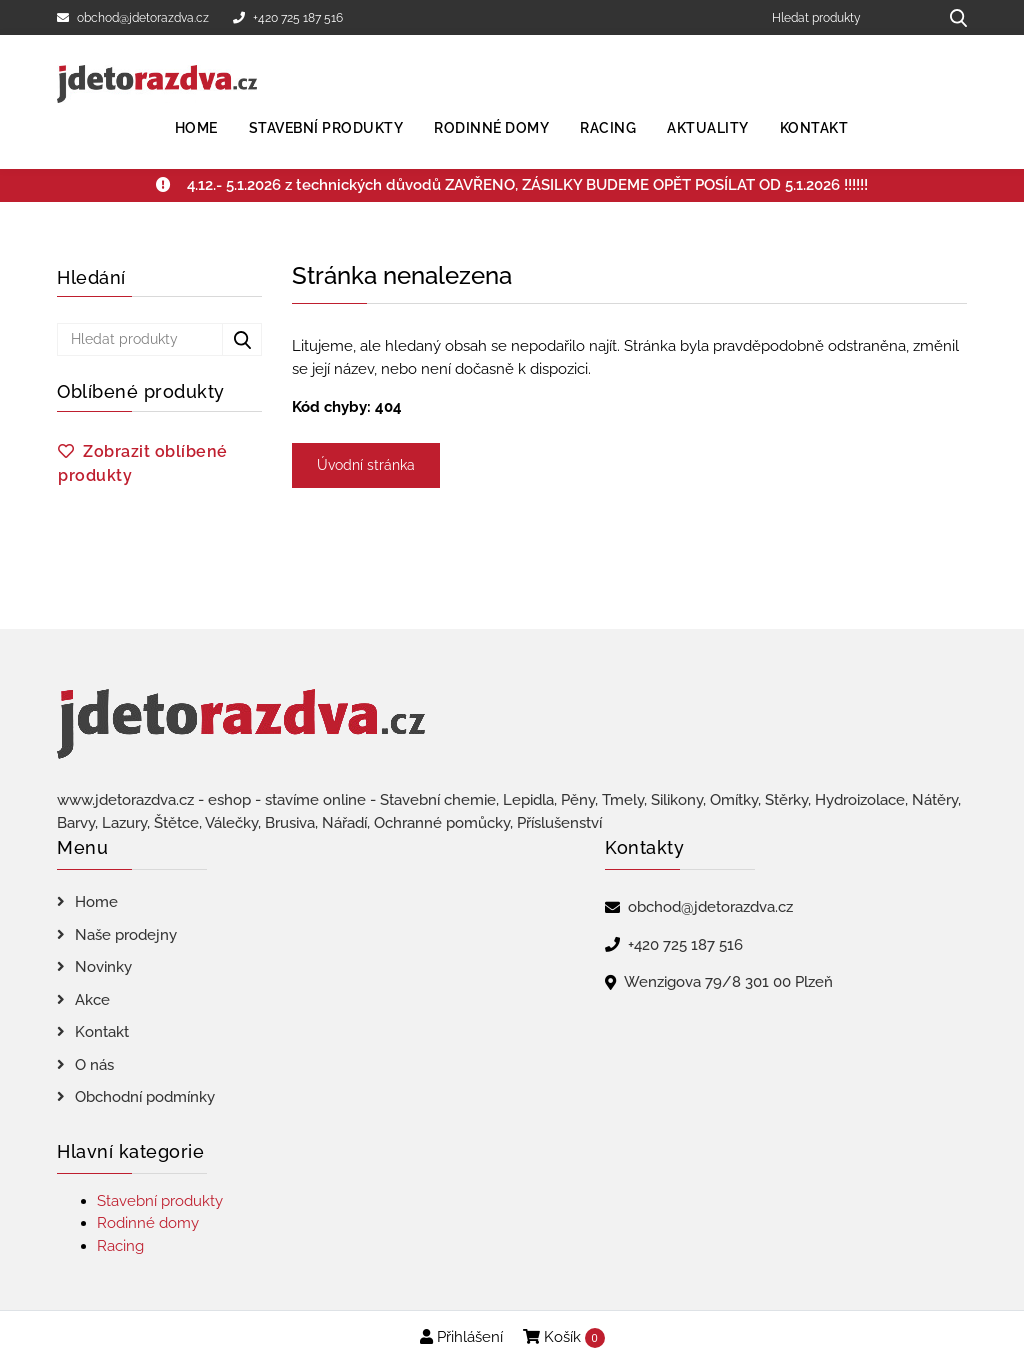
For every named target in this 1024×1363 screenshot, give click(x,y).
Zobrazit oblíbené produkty (143, 463)
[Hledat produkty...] (951, 17)
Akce (92, 1000)
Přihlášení (461, 1337)
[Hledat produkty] (847, 17)
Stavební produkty (326, 128)
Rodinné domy (491, 128)
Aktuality (708, 128)
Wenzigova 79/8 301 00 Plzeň (728, 982)
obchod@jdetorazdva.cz (133, 18)
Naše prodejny (126, 935)
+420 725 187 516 (288, 18)
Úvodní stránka (366, 465)
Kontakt (814, 128)
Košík (564, 1338)
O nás (94, 1065)
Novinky (103, 967)
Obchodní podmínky (145, 1097)
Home (196, 128)
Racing (608, 128)
